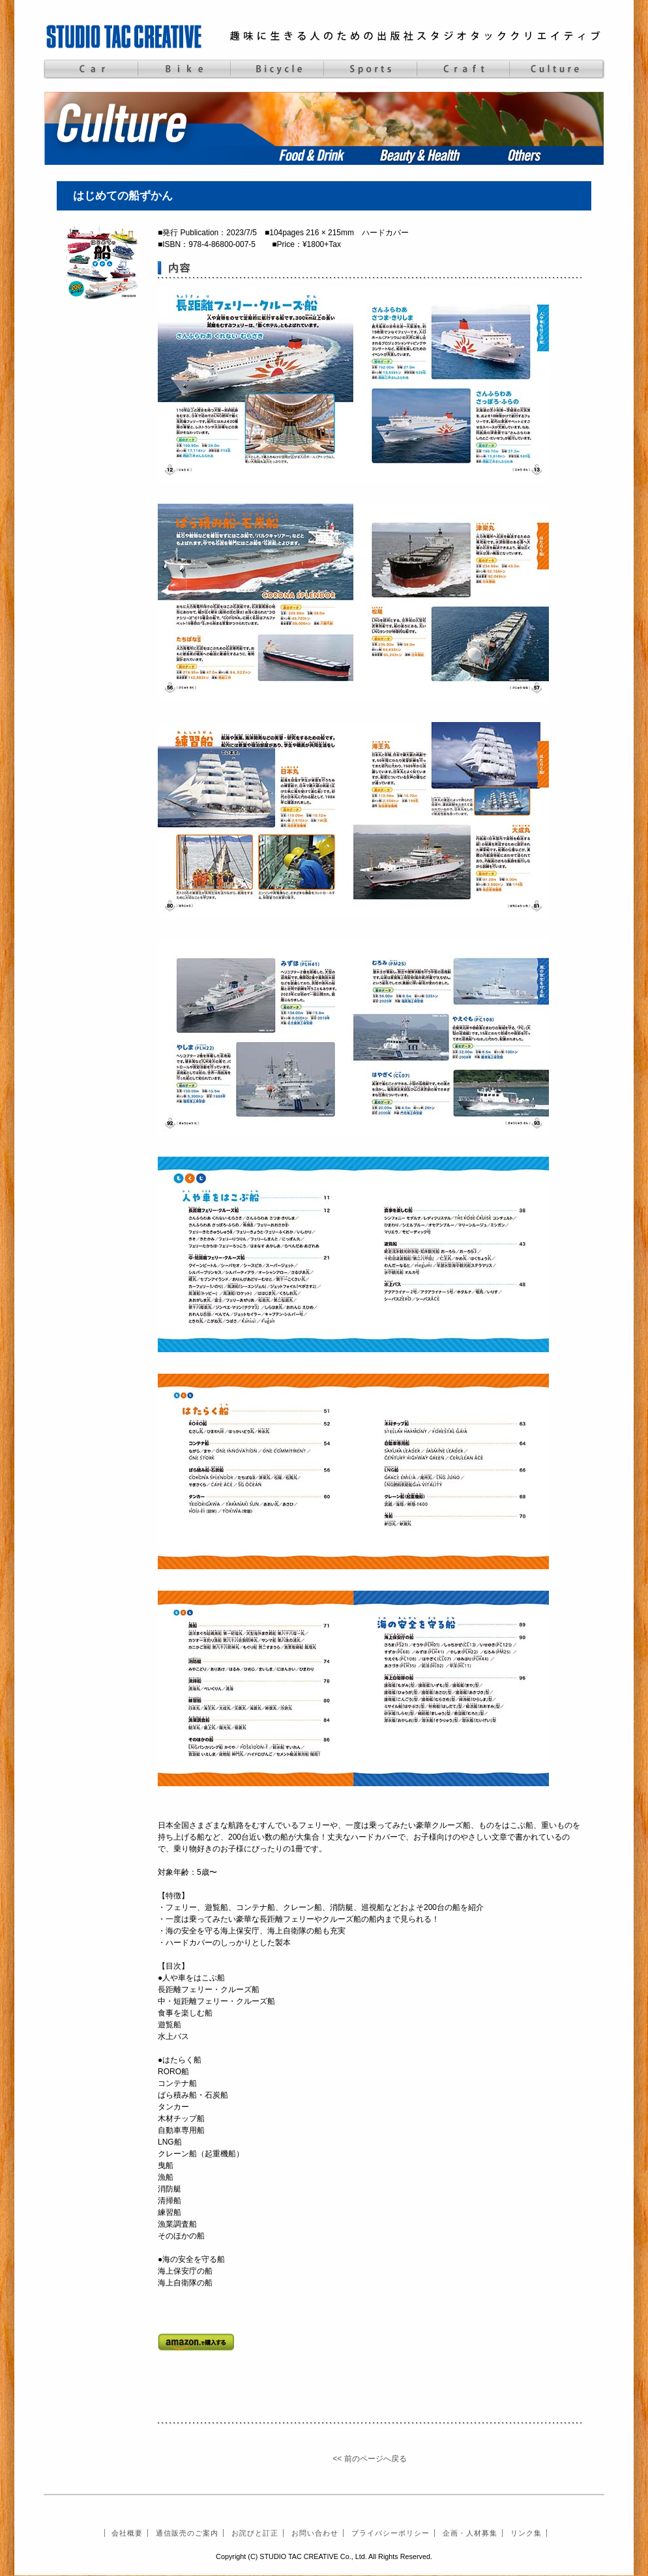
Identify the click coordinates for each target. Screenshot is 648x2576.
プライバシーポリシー (390, 2533)
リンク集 (526, 2533)
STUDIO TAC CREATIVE (125, 36)
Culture (556, 69)
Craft (463, 69)
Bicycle (276, 69)
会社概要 (127, 2533)
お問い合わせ (314, 2533)
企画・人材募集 (470, 2533)
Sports (370, 69)
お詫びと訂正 (254, 2533)
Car (90, 69)
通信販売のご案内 (187, 2533)
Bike (183, 69)
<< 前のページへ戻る (369, 2458)
